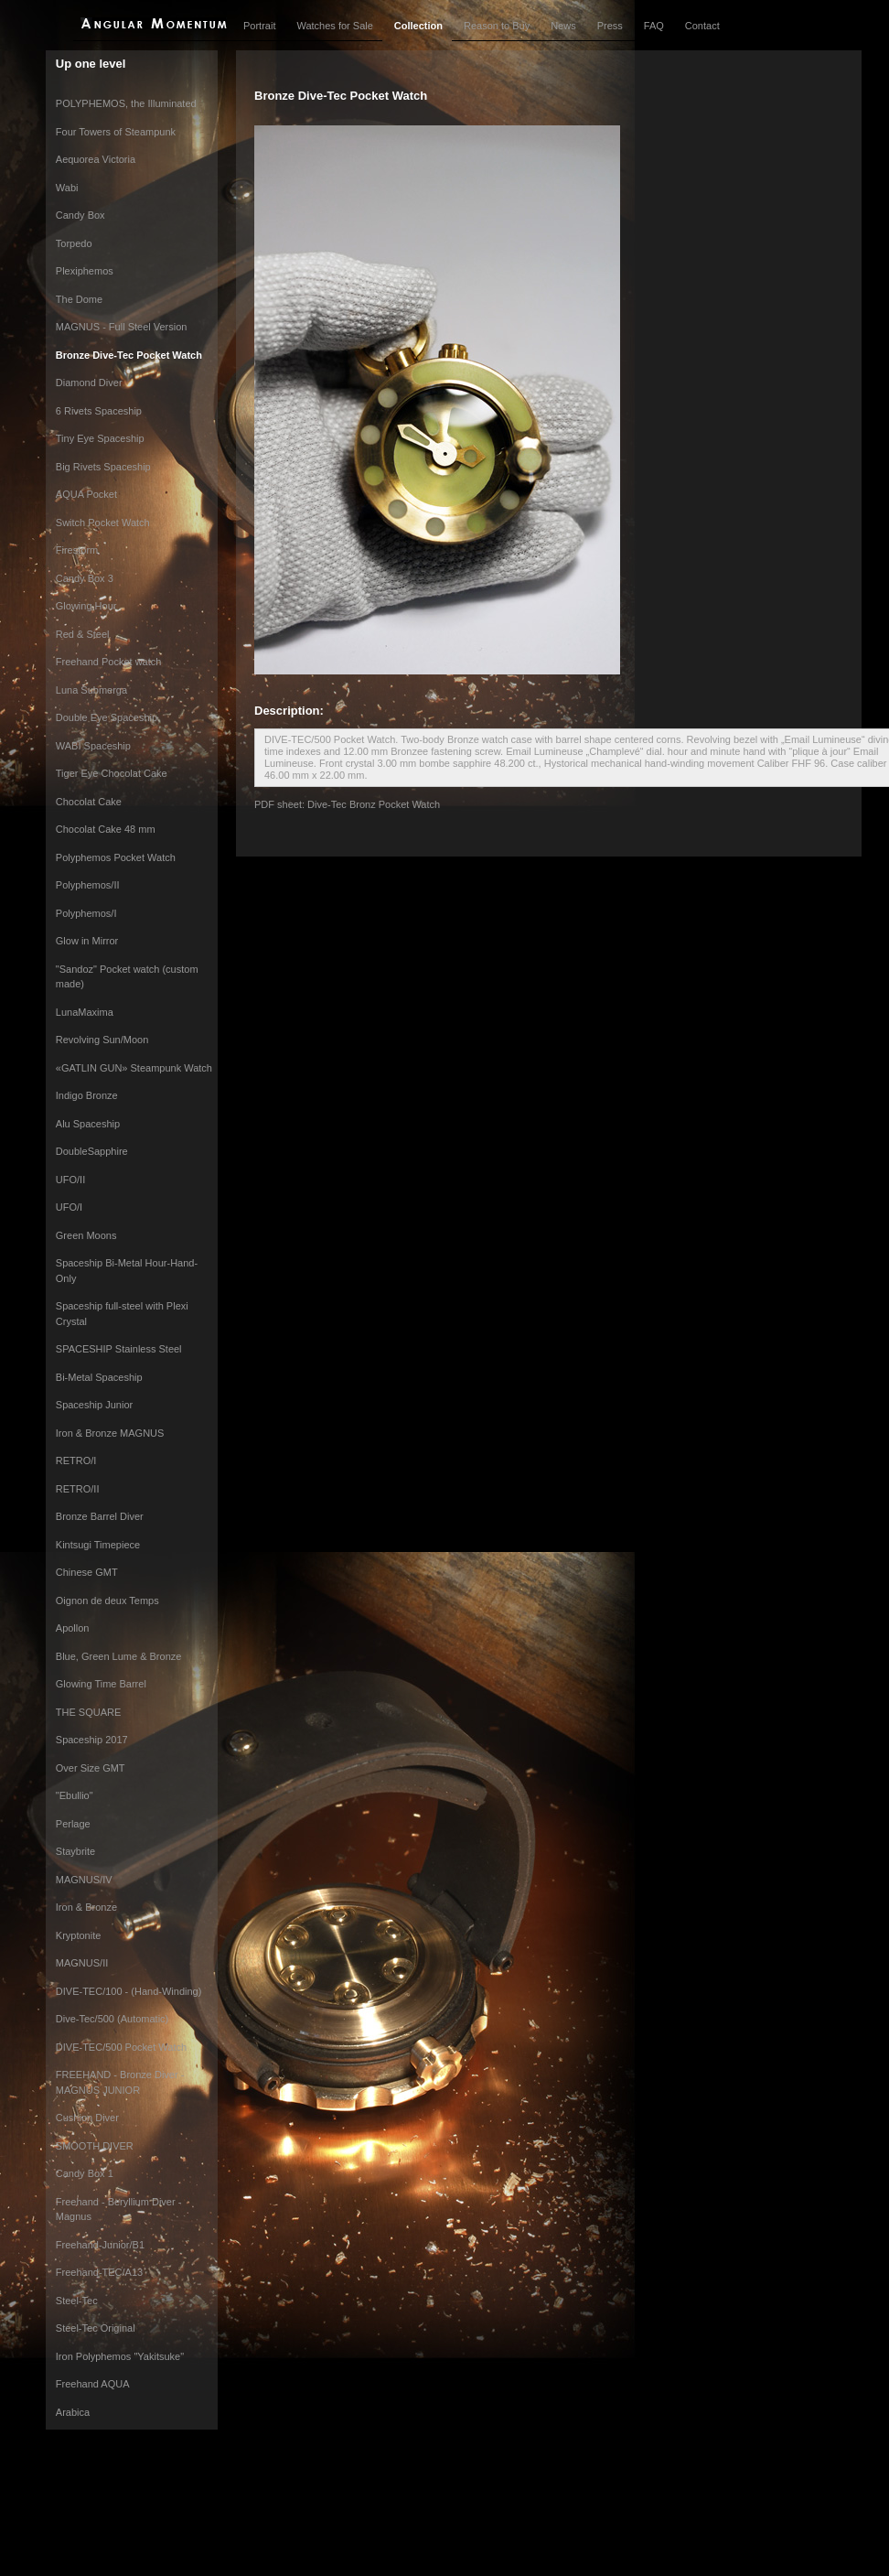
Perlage (73, 1823)
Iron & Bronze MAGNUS (110, 1433)
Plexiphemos (84, 270)
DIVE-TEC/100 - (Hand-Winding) (129, 1991)
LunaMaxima (84, 1012)
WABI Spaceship (93, 745)
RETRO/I (76, 1460)
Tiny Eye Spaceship (100, 438)
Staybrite (75, 1851)
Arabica (73, 2412)
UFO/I (69, 1207)
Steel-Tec (77, 2300)
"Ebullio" (74, 1795)
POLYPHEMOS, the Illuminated (126, 103)
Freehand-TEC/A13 (99, 2272)
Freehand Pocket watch (109, 661)
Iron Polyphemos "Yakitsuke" (120, 2356)
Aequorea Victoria (95, 159)
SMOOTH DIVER (95, 2145)
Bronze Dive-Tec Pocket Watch (129, 355)
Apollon (73, 1627)
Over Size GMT (90, 1767)
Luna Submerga (91, 689)
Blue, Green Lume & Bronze (119, 1656)
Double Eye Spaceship (106, 717)
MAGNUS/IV (84, 1879)
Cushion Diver (87, 2117)
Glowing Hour (86, 605)
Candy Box (80, 215)
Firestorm (77, 549)
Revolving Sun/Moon (102, 1039)
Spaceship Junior (94, 1404)
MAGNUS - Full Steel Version (121, 326)
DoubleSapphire (92, 1151)
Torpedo (74, 243)
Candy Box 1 (84, 2173)
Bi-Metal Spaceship (99, 1377)
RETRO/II (78, 1488)
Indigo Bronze (87, 1095)
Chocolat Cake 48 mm (105, 829)
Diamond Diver (89, 382)
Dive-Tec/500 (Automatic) (112, 2018)
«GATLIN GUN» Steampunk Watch (134, 1067)
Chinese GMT (87, 1572)
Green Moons (86, 1235)
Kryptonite (79, 1935)
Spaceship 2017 (92, 1739)
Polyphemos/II (88, 884)
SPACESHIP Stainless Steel (119, 1348)
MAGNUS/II (82, 1962)
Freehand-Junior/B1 (100, 2244)
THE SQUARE (89, 1712)
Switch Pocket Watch (103, 522)
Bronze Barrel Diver (100, 1516)
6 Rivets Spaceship (99, 410)
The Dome (79, 299)
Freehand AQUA (93, 2383)
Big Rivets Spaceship (103, 466)
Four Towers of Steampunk (116, 131)
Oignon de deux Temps (107, 1600)
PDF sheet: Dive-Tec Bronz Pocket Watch (347, 804)
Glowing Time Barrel (101, 1683)
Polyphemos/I (86, 913)
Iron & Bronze (86, 1907)
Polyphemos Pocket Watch (116, 857)
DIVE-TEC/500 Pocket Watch (121, 2047)
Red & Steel (83, 634)
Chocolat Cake (89, 801)
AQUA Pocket (86, 494)
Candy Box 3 (84, 578)
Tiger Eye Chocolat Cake (111, 773)
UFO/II (70, 1179)
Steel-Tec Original (95, 2328)
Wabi (67, 187)
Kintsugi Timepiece (98, 1544)
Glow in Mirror (87, 940)
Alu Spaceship (88, 1123)
